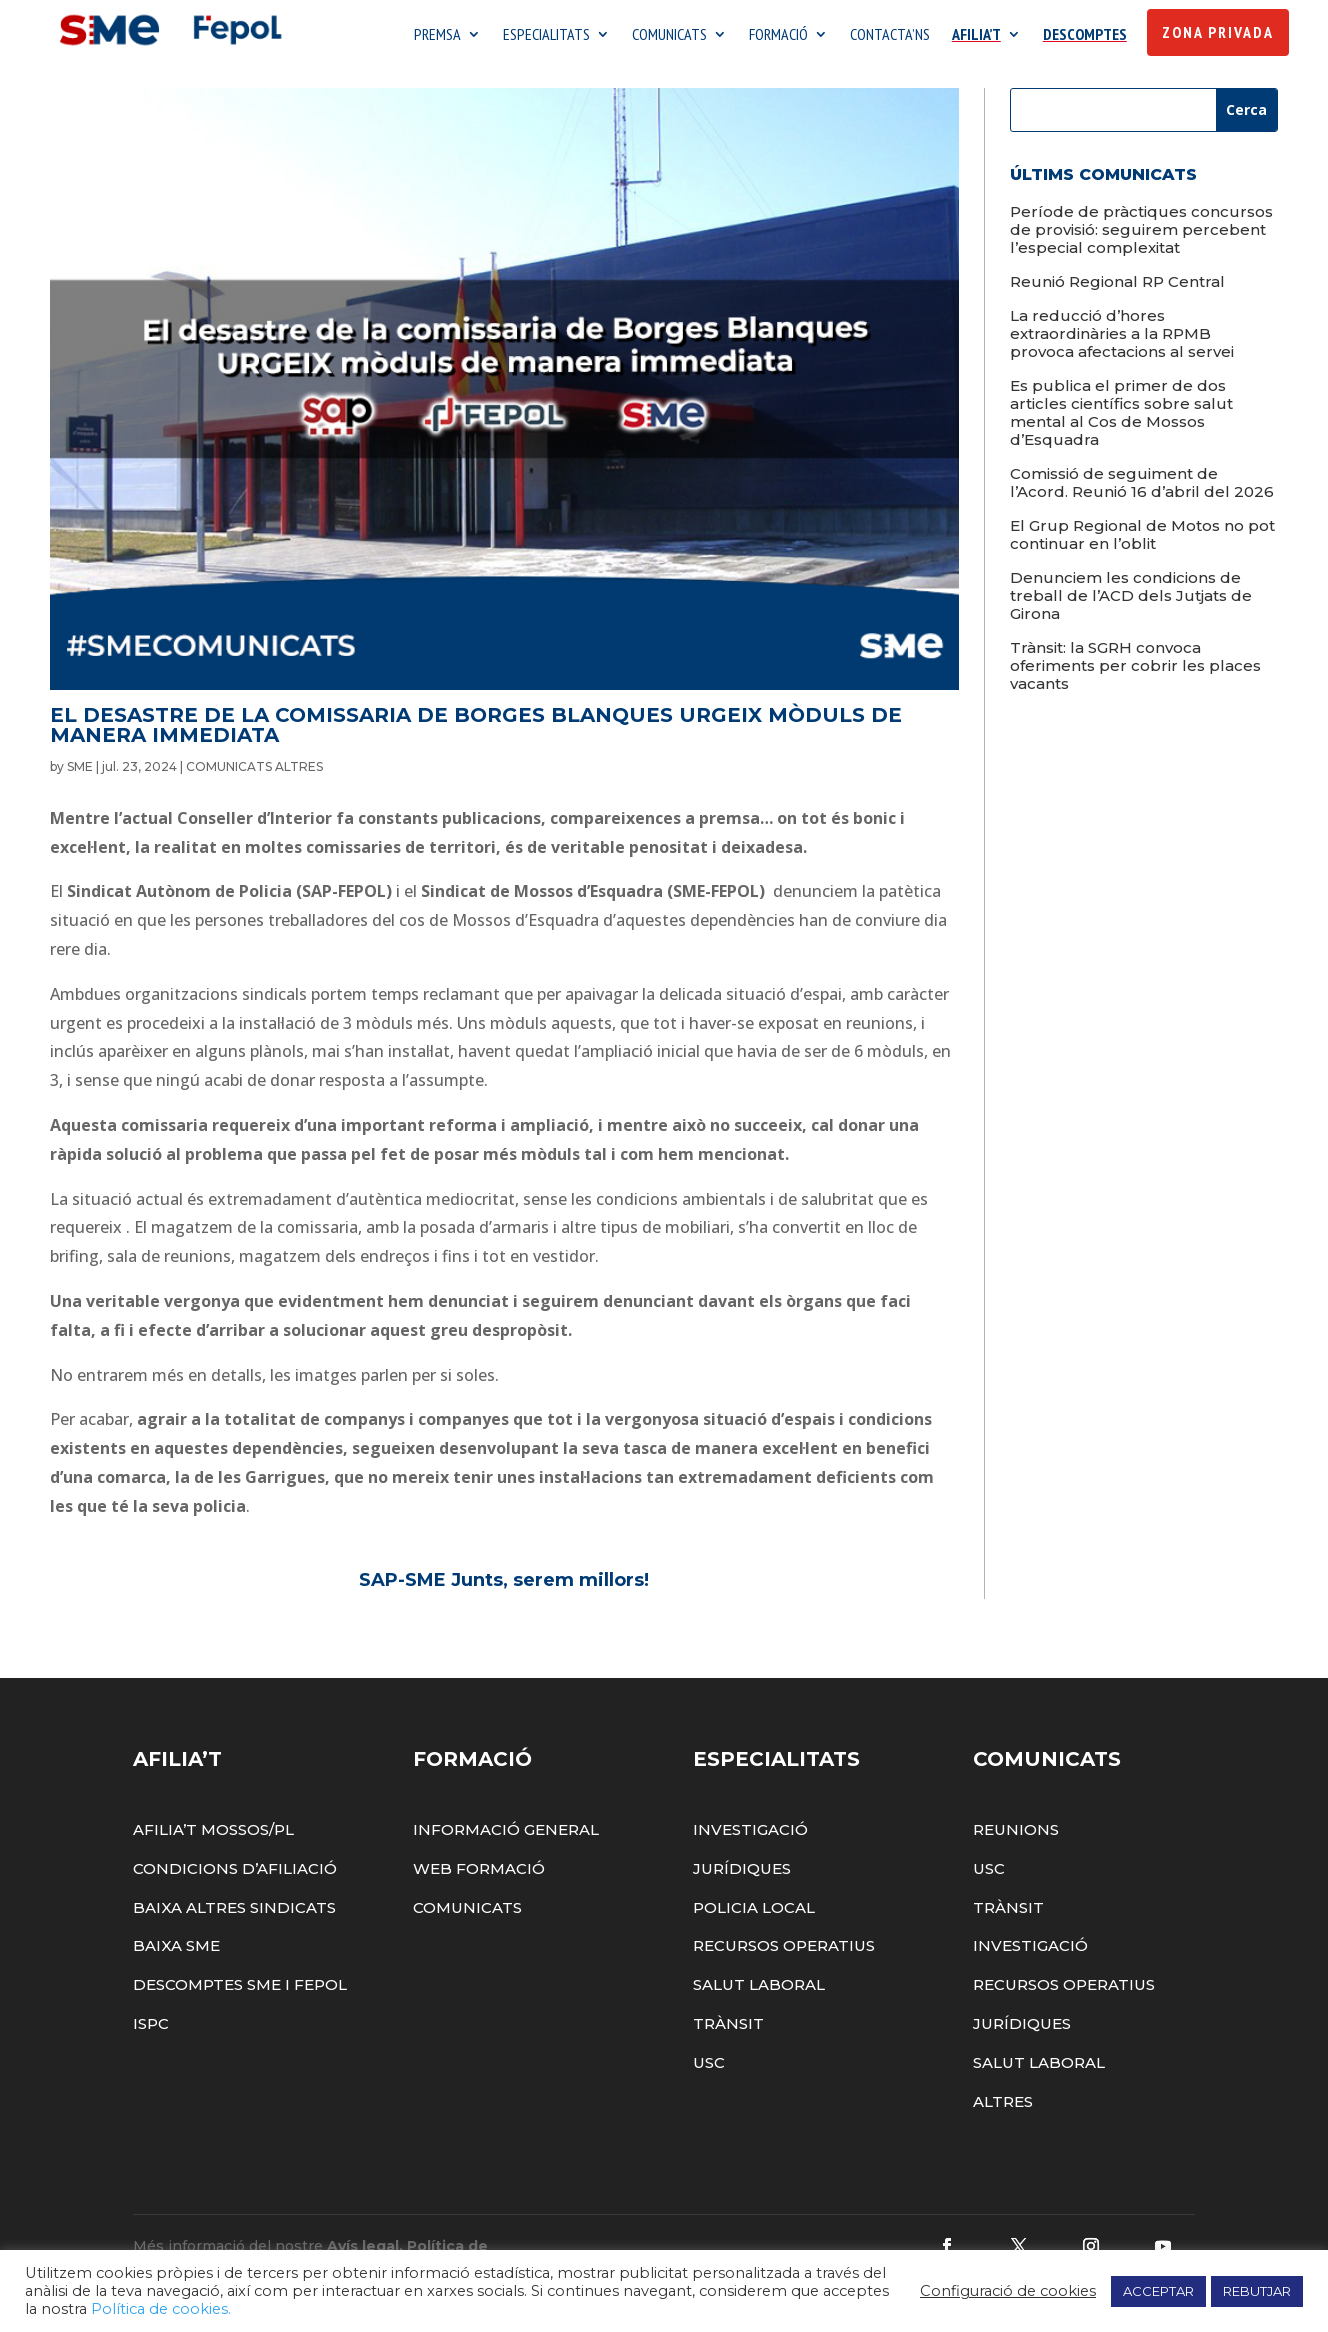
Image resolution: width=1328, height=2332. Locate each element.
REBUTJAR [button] (1257, 2291)
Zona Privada (1218, 32)
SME (80, 771)
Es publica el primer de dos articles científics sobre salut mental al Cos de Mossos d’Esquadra (1121, 417)
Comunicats (467, 1912)
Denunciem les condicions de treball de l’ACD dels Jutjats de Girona (1131, 600)
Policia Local (754, 1912)
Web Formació (479, 1873)
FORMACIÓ (778, 35)
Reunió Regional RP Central (1117, 286)
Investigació (750, 1834)
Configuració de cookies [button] (1008, 2291)
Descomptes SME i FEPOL (240, 1989)
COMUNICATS (669, 35)
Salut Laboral (759, 1989)
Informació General (506, 1834)
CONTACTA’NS (890, 35)
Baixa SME (176, 1951)
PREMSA (437, 35)
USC (709, 2067)
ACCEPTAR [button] (1158, 2291)
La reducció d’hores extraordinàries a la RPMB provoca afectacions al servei (1122, 338)
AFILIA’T (976, 35)
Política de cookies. (161, 2309)
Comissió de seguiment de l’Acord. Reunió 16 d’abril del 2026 (1142, 487)
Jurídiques (742, 1873)
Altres (1003, 2106)
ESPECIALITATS (546, 35)
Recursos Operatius (784, 1951)
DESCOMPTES (1085, 35)
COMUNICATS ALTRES (254, 771)
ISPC (151, 2028)
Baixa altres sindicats (234, 1912)
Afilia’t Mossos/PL (213, 1834)
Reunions (1016, 1834)
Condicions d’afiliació (235, 1873)
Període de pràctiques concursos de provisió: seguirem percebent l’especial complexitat (1141, 234)
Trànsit (728, 2028)
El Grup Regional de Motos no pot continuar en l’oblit (1142, 539)
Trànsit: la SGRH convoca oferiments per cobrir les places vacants (1135, 670)
